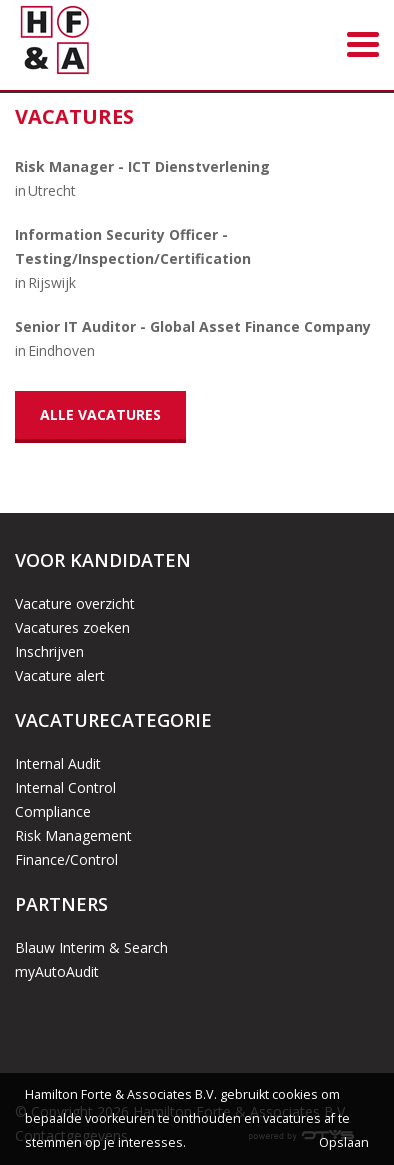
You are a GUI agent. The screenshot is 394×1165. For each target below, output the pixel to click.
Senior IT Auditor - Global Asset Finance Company (193, 326)
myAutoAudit (57, 971)
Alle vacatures (100, 414)
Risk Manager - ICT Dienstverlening (142, 166)
